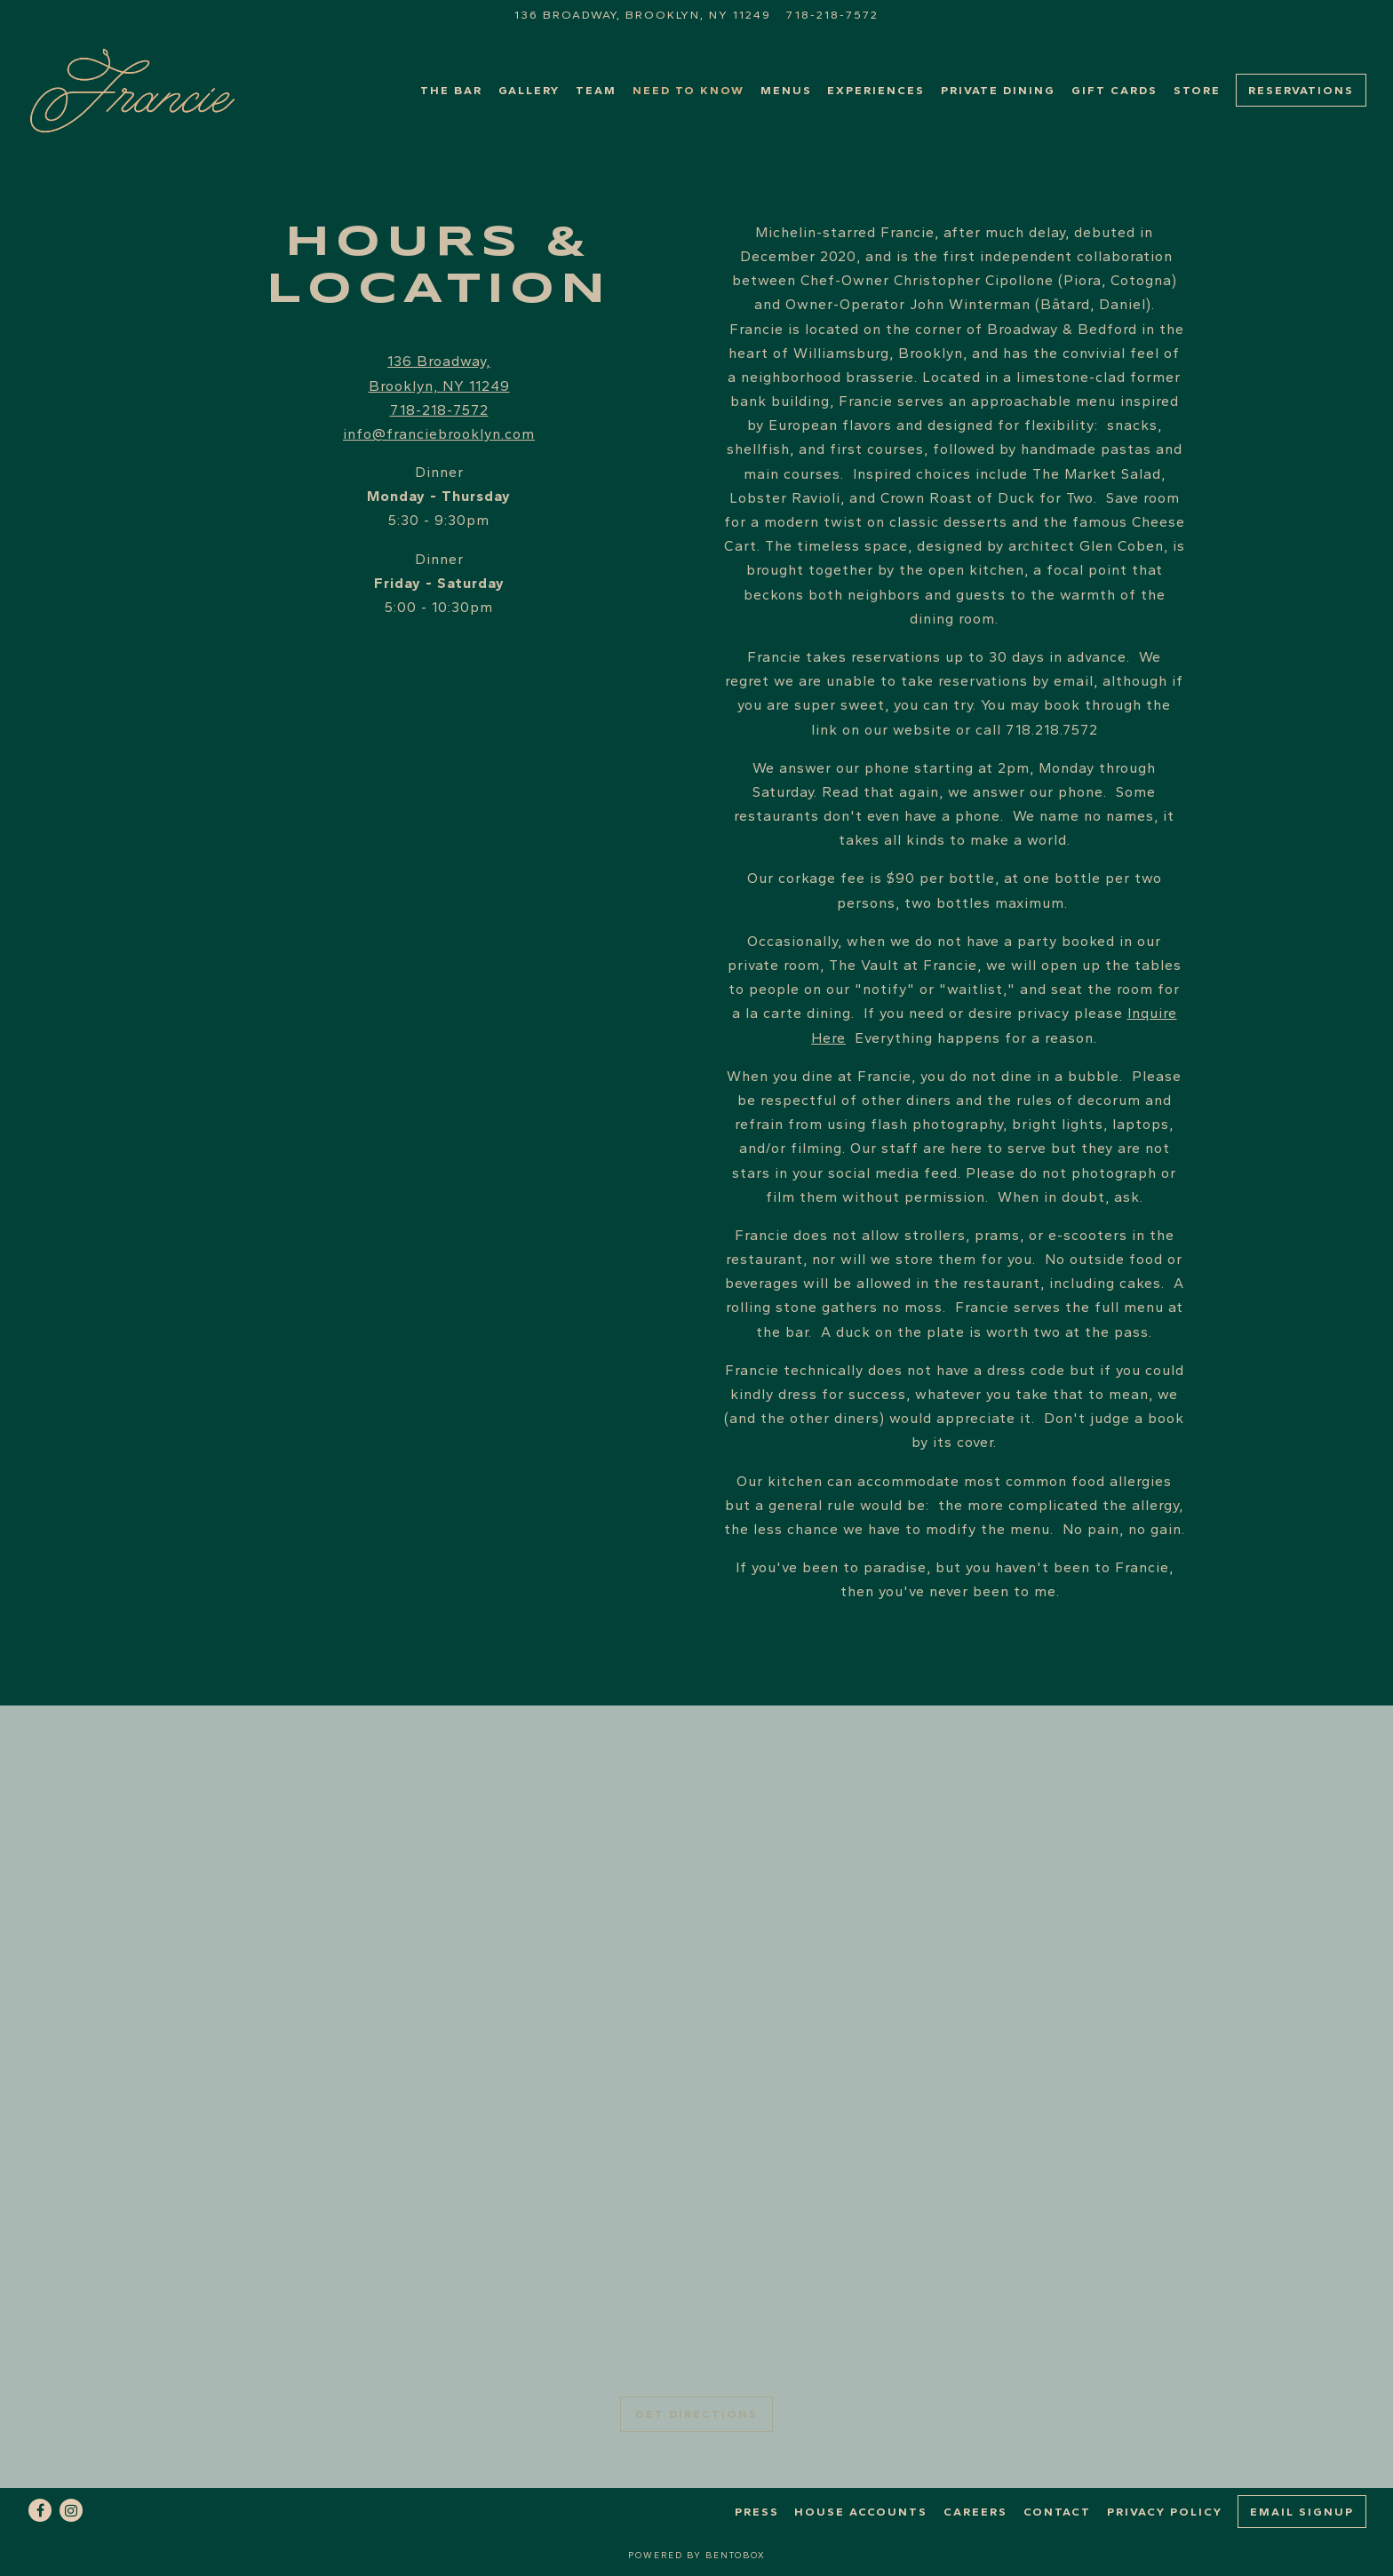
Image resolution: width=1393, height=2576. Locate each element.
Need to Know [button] (688, 90)
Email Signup (1302, 2511)
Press (757, 2511)
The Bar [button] (451, 90)
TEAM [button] (596, 90)
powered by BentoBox (697, 2555)
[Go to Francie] (642, 15)
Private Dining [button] (998, 90)
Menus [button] (786, 90)
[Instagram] (71, 2510)
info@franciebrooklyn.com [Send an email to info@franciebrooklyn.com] (439, 433)
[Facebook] (40, 2510)
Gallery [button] (529, 90)
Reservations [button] (1301, 90)
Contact (1057, 2511)
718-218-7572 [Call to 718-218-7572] (832, 14)
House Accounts (860, 2511)
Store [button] (1197, 90)
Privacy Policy (1164, 2511)
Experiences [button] (876, 90)
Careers (975, 2511)
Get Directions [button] (696, 2414)
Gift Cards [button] (1114, 90)
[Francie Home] (138, 89)
